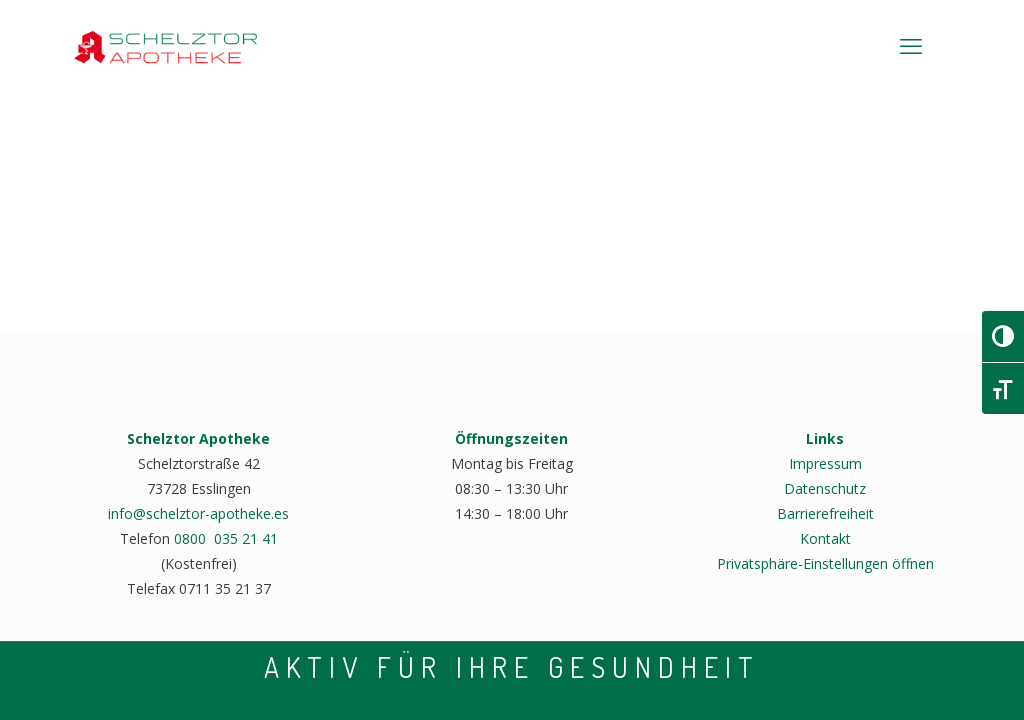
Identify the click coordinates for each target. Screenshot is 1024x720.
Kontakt (825, 538)
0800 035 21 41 (226, 538)
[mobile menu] (911, 45)
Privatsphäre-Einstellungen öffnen (825, 563)
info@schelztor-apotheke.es (198, 513)
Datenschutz (825, 488)
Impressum (825, 463)
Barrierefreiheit (825, 513)
